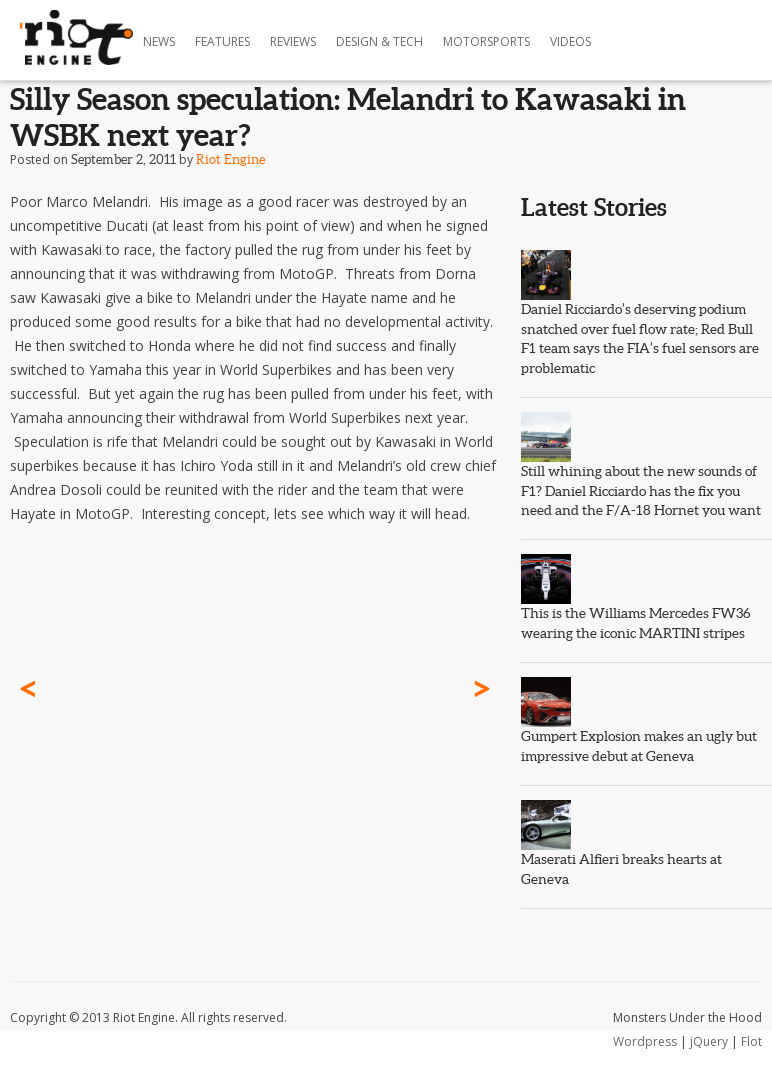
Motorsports (486, 41)
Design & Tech (379, 41)
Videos (570, 41)
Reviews (293, 41)
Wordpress (645, 1041)
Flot (751, 1041)
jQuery (709, 1041)
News (159, 41)
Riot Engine (230, 159)
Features (222, 41)
